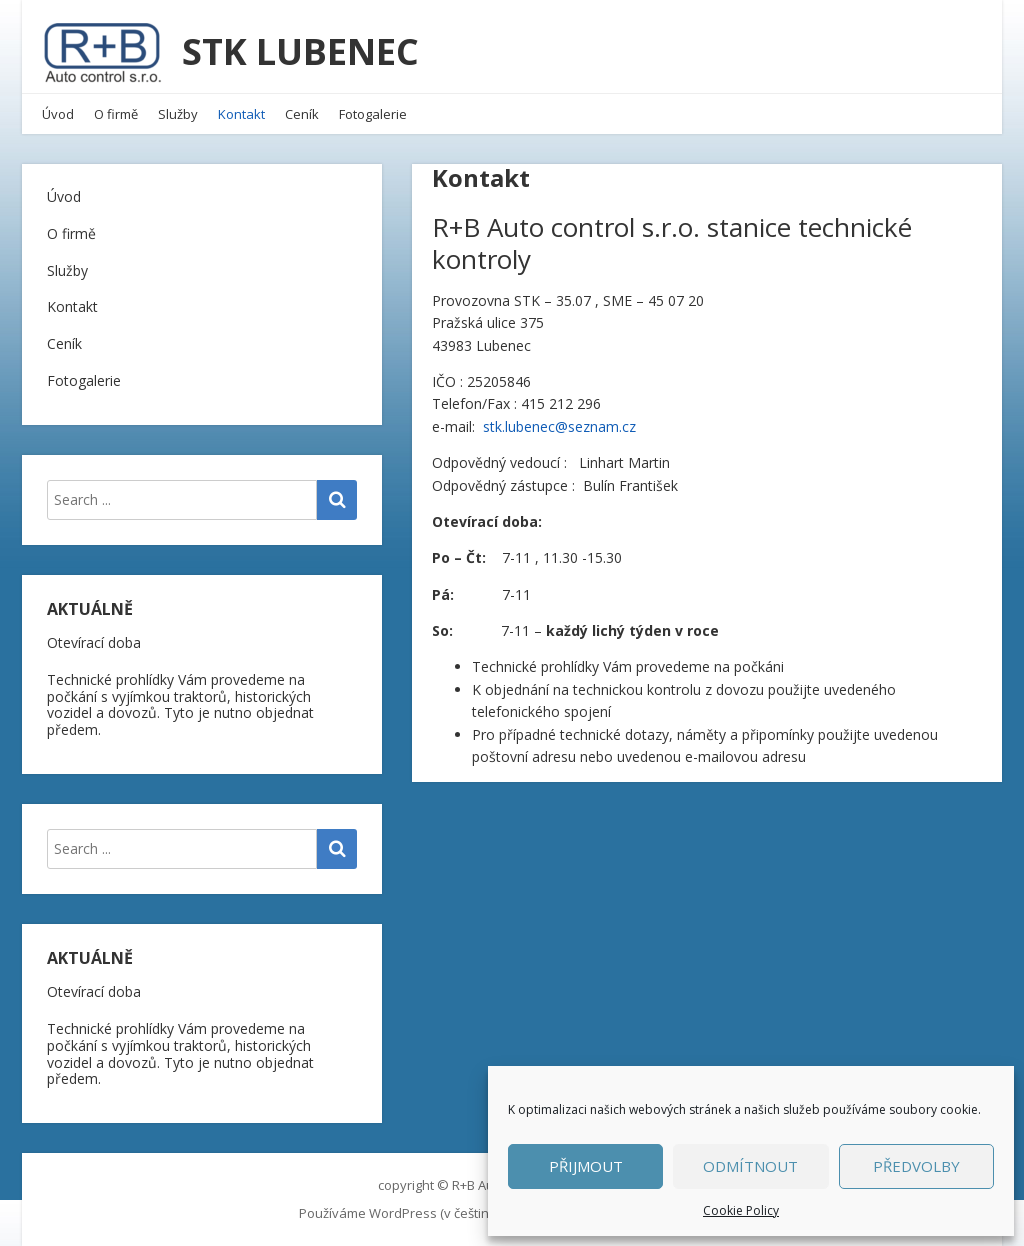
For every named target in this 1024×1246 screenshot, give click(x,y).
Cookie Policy (741, 1210)
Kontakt (241, 114)
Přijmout (586, 1166)
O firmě (116, 114)
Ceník (302, 114)
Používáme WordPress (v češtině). (400, 1213)
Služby (178, 114)
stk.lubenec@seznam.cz (559, 426)
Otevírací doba (94, 642)
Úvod (58, 114)
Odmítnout (750, 1166)
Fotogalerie (373, 114)
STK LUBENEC (300, 51)
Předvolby (916, 1166)
